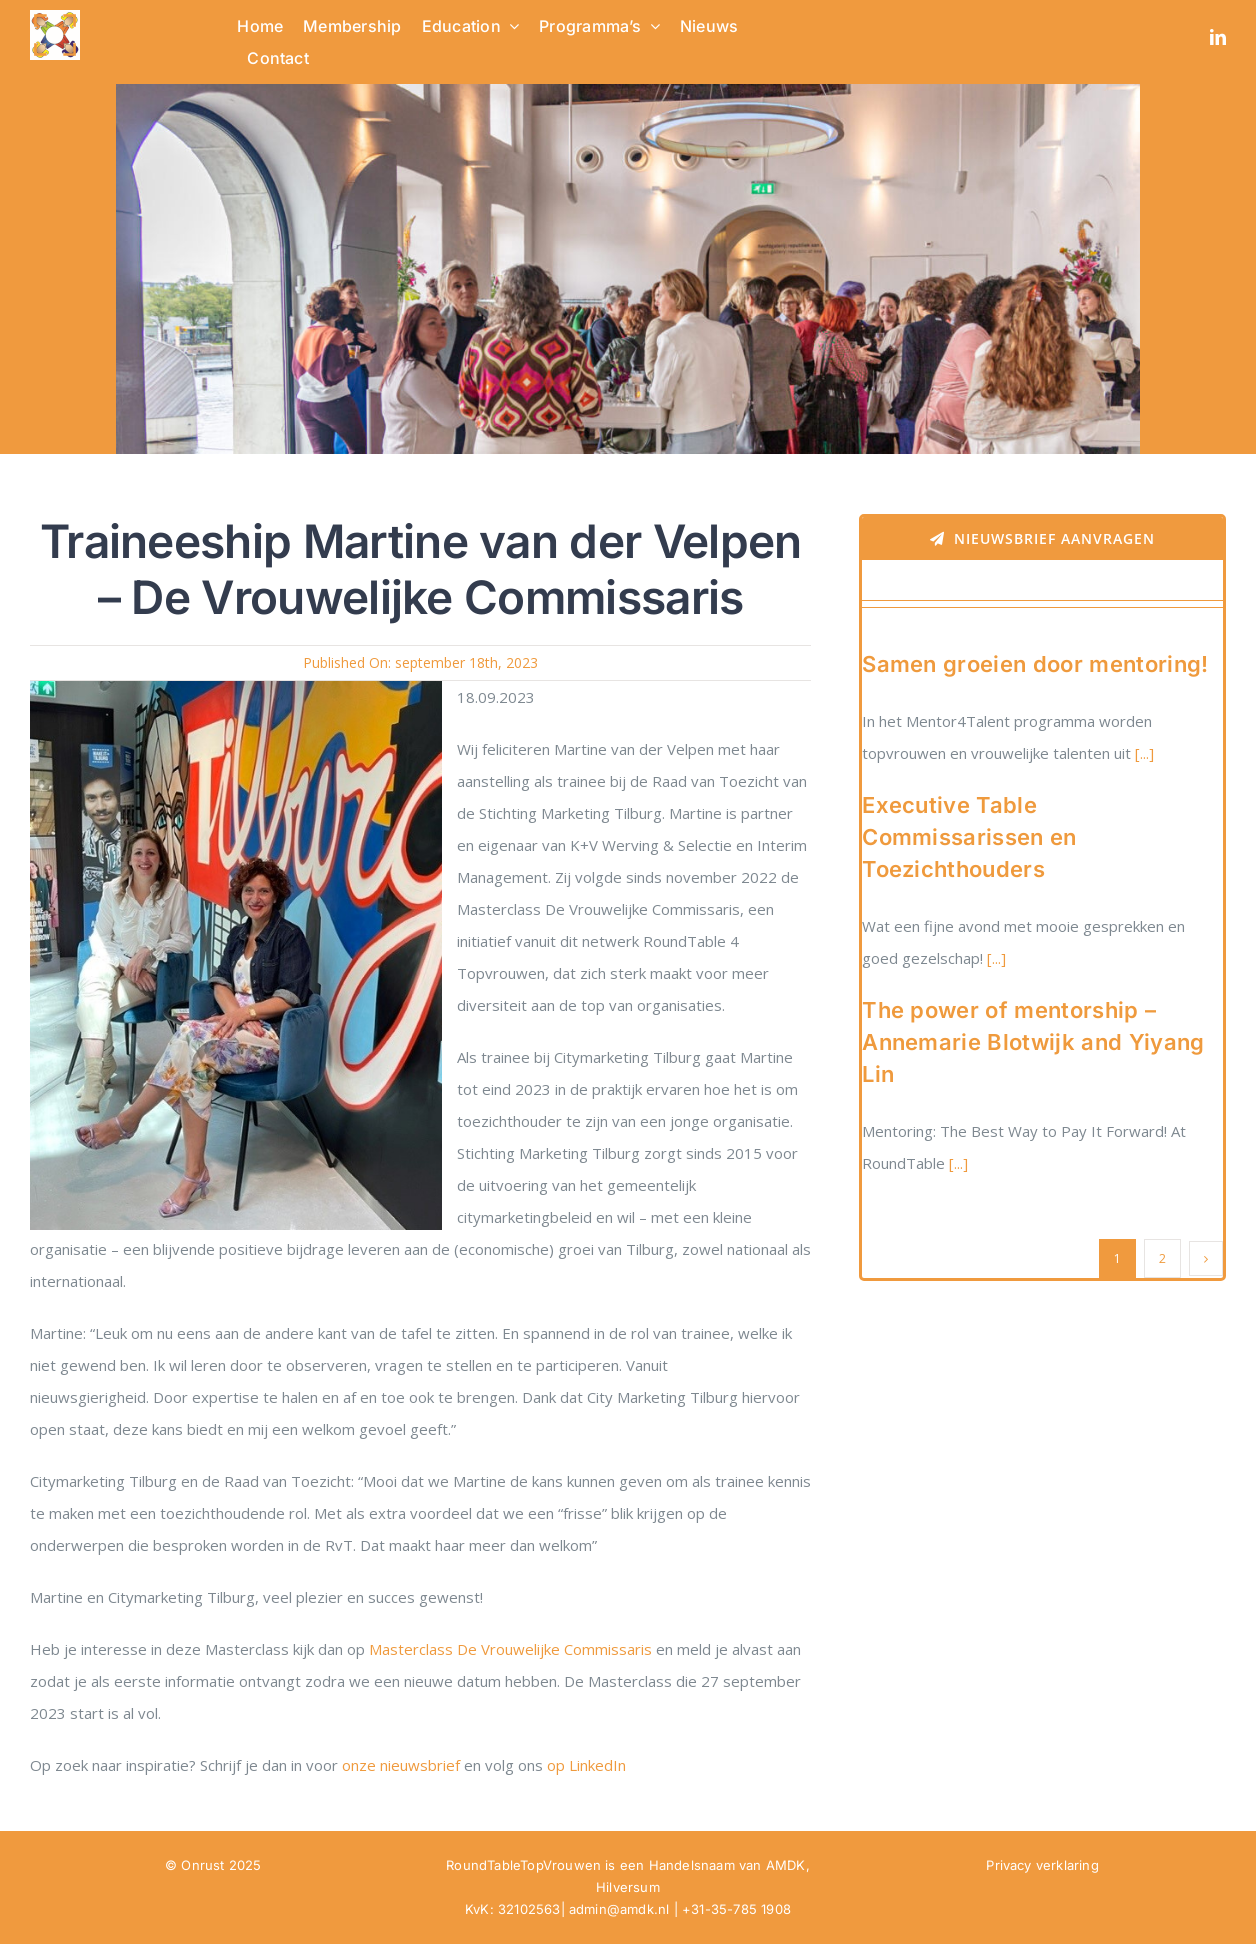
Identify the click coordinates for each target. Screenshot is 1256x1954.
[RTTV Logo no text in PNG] (55, 17)
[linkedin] (1218, 37)
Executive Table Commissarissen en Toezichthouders (969, 837)
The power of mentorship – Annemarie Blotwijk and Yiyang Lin (1033, 1042)
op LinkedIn (588, 1765)
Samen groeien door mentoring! (1035, 664)
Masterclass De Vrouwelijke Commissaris (510, 1649)
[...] (1142, 753)
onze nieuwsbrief (401, 1765)
